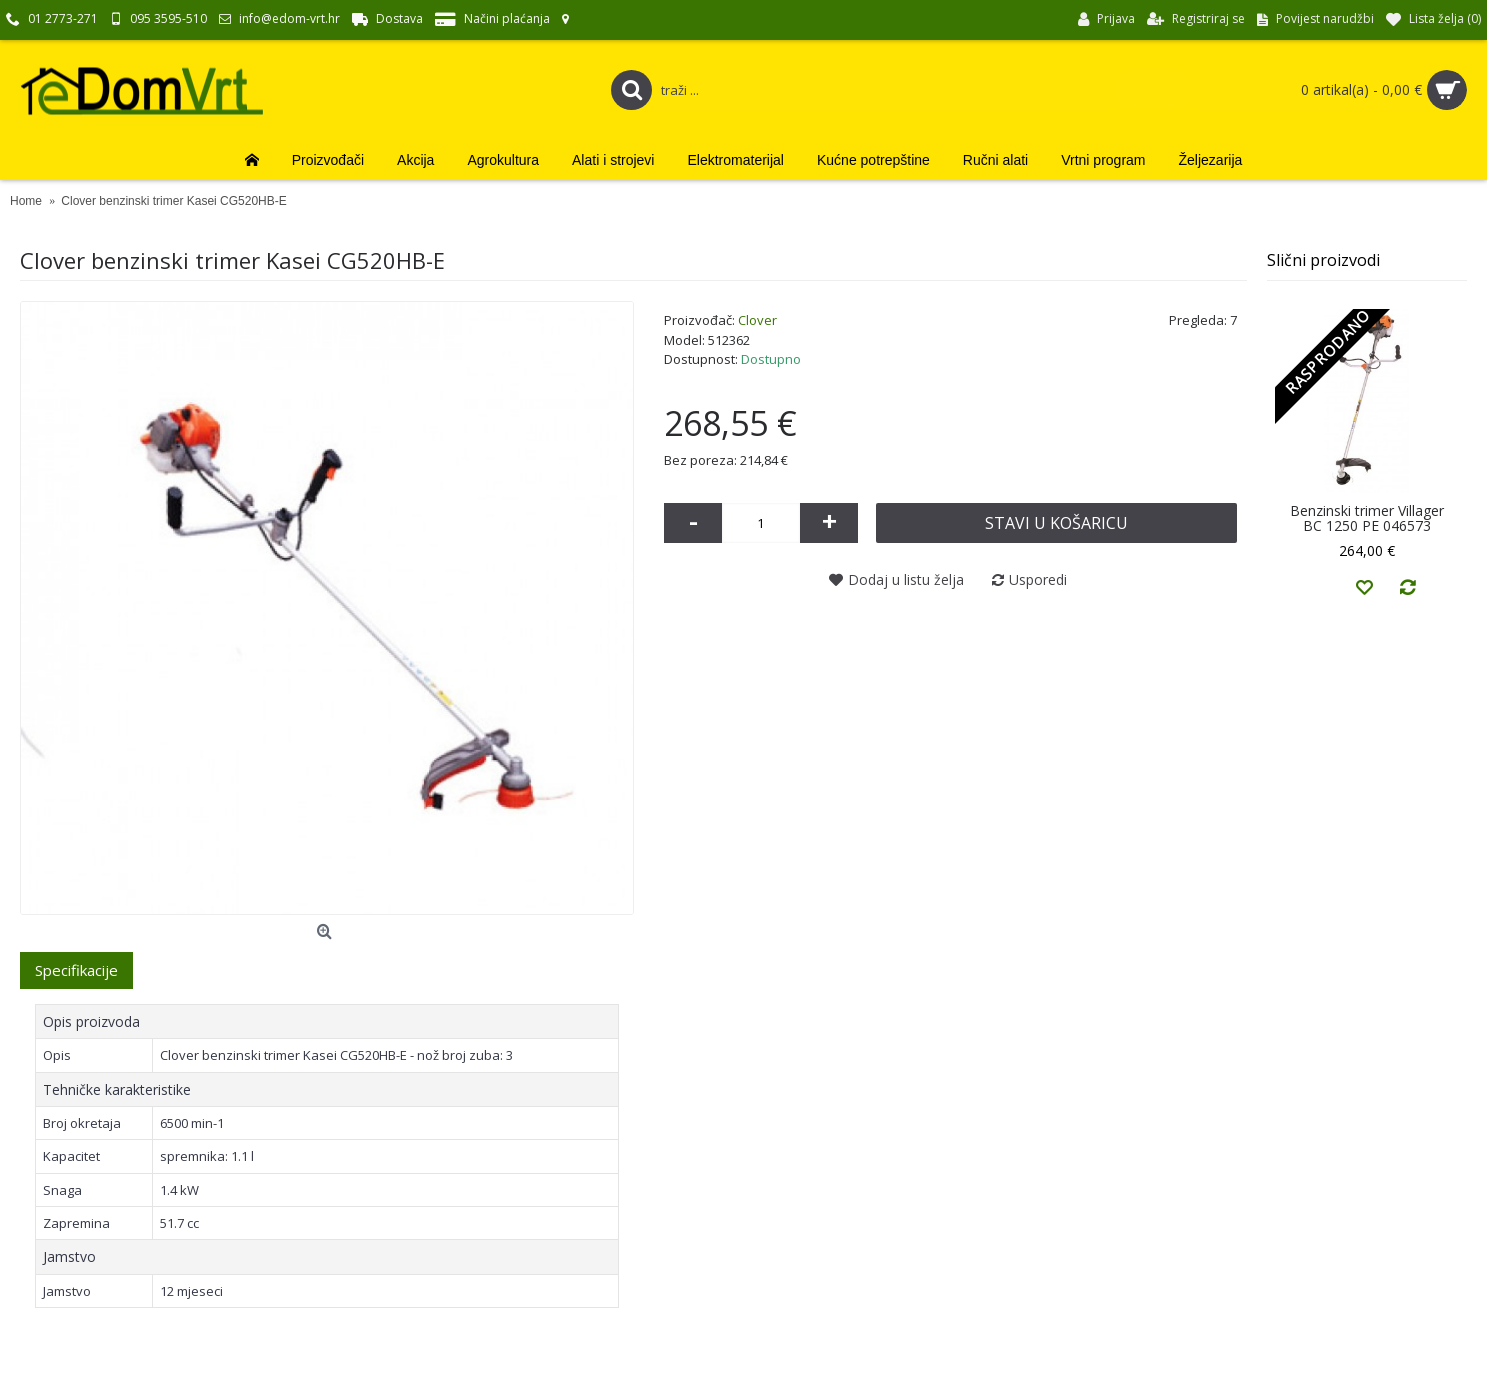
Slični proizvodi (1323, 260)
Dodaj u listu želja (906, 579)
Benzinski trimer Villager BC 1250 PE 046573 (1367, 518)
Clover (757, 320)
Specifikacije (76, 970)
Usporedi (1038, 579)
